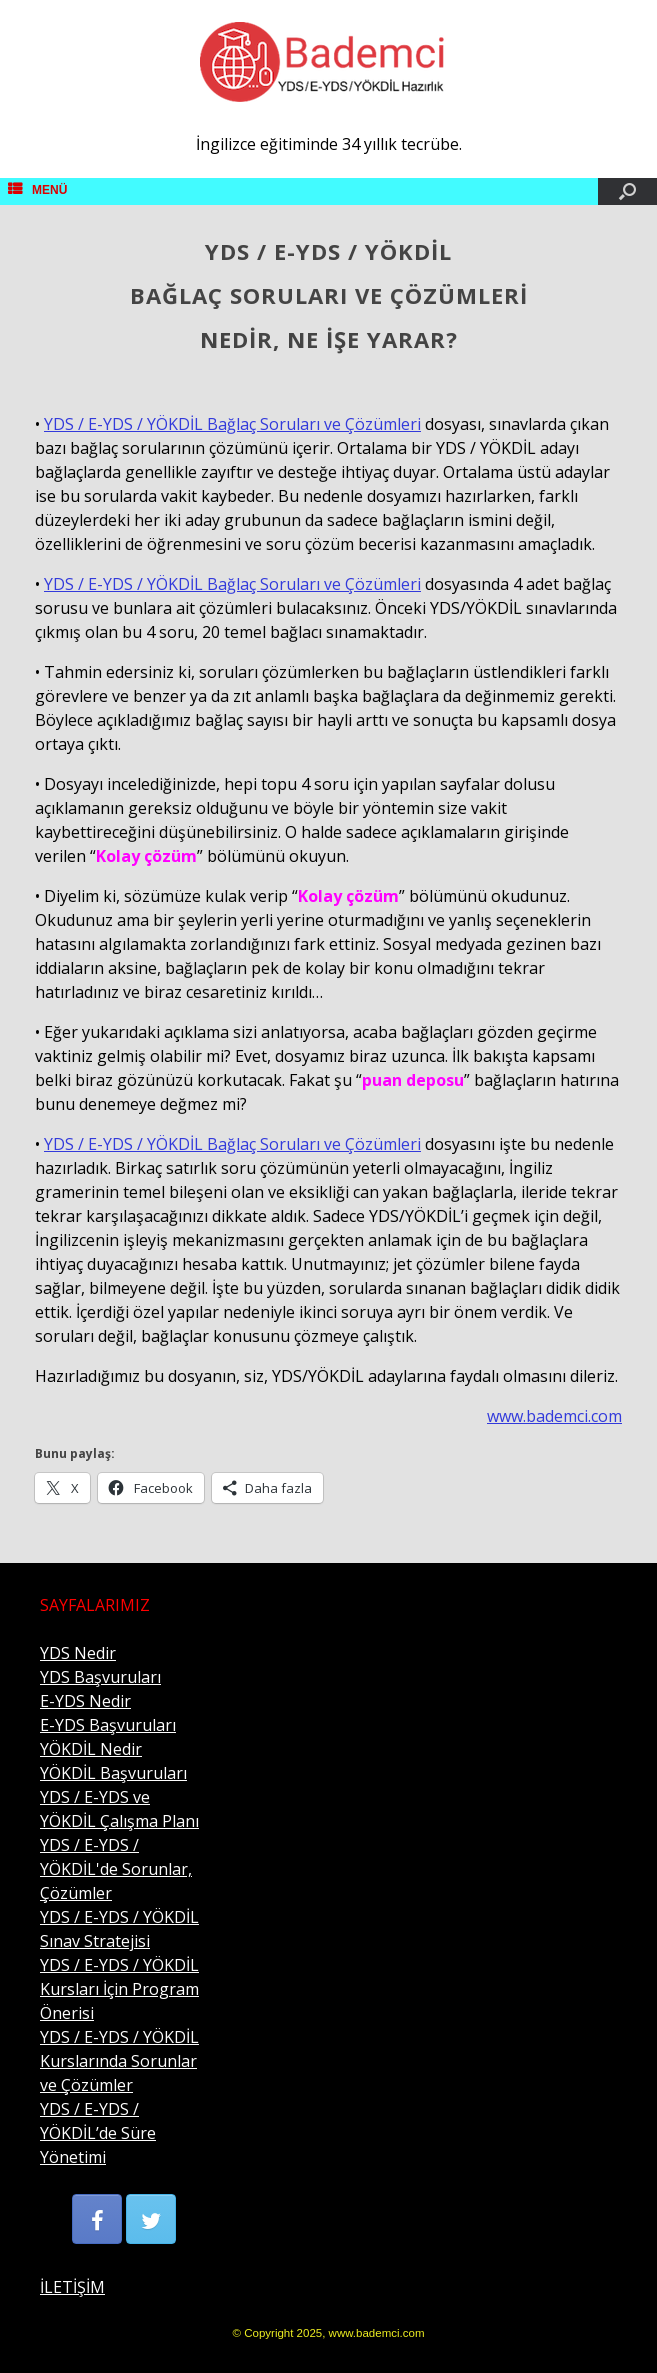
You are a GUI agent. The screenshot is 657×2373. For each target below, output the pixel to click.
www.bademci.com (554, 1416)
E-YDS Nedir (85, 1701)
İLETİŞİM (72, 2287)
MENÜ (37, 190)
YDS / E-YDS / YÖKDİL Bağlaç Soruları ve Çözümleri (232, 424)
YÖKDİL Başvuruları (113, 1773)
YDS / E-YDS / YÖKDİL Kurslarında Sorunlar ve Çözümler (119, 2061)
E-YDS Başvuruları (108, 1725)
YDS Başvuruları (100, 1677)
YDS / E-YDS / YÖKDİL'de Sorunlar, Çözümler (116, 1869)
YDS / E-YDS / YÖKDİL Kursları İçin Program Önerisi (119, 1989)
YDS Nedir (78, 1653)
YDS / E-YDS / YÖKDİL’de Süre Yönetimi (98, 2133)
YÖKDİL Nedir (91, 1749)
